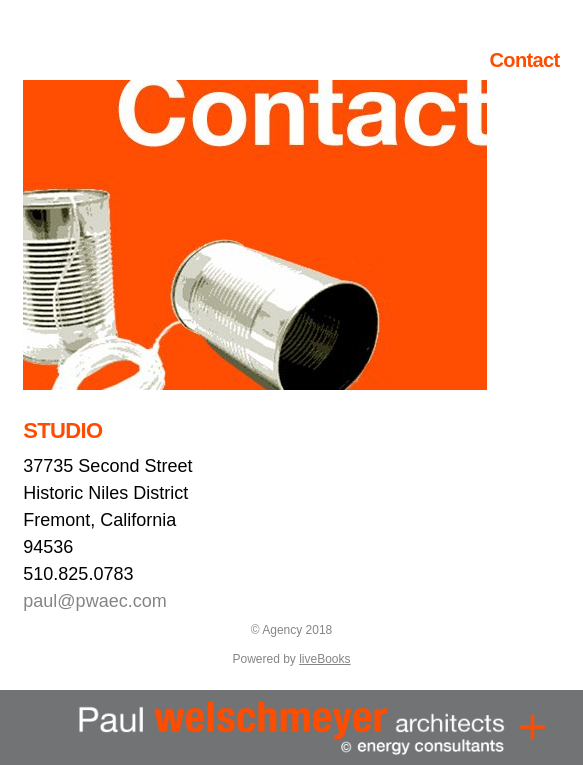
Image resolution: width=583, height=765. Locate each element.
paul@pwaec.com (94, 601)
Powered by (291, 659)
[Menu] (532, 727)
